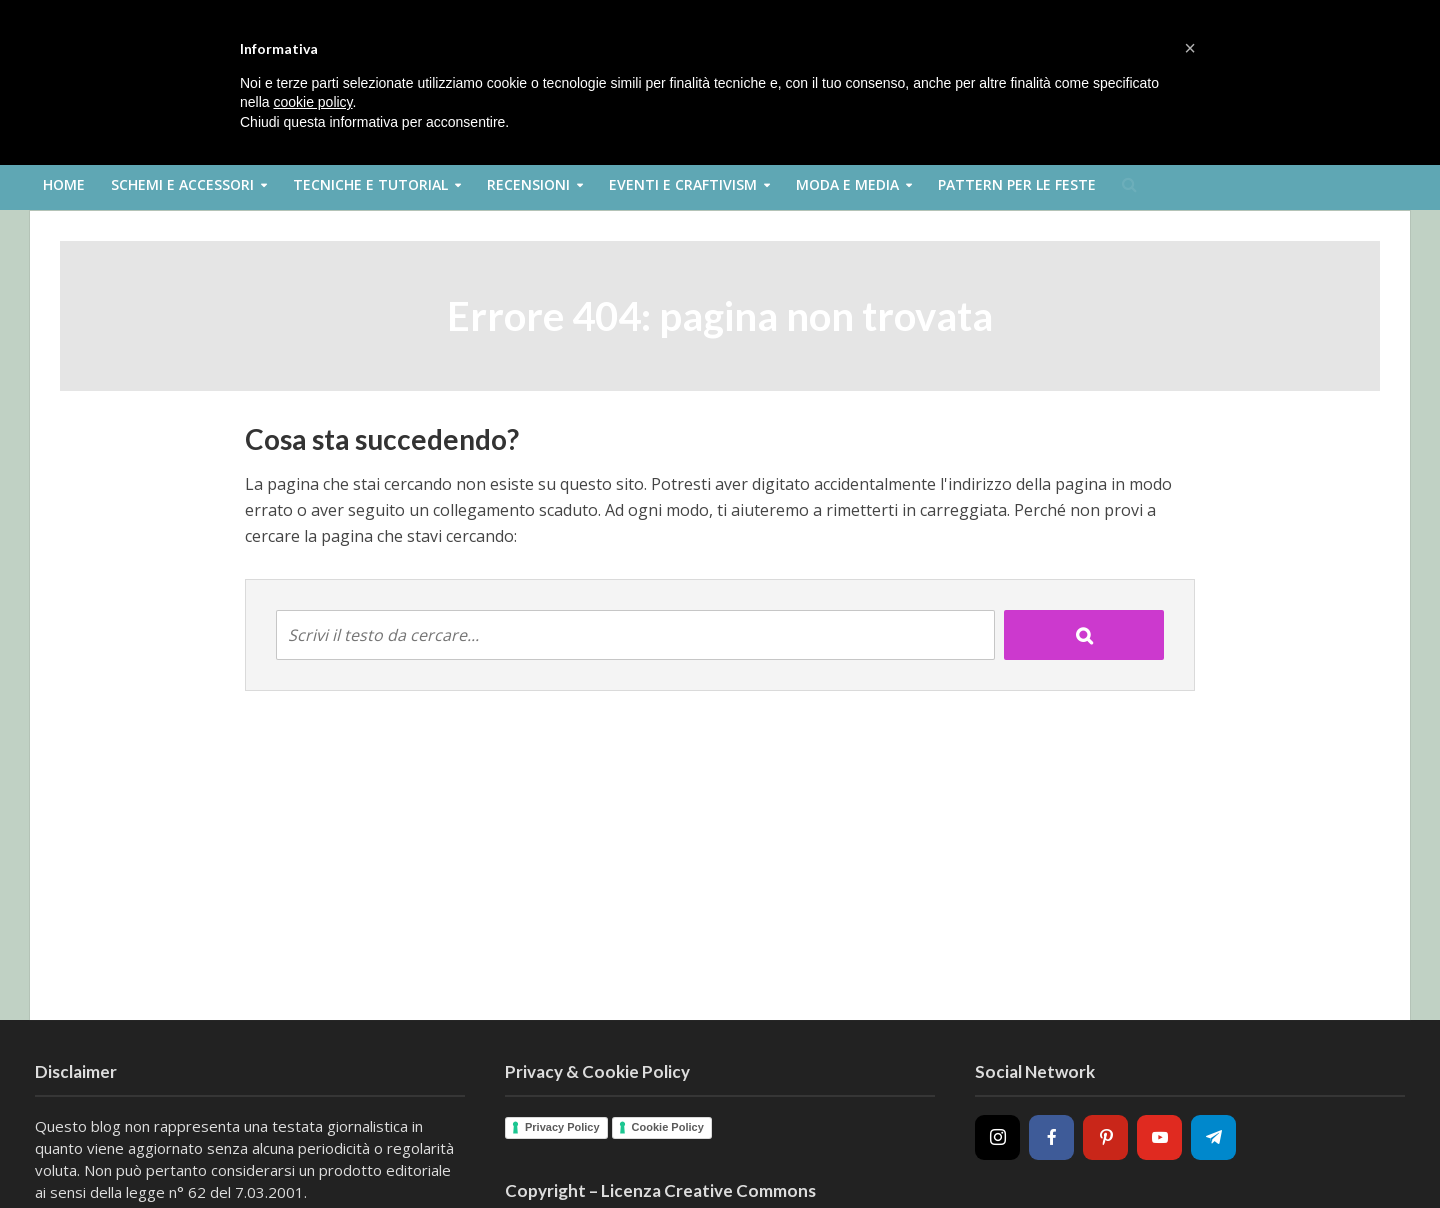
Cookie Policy (668, 1127)
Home (64, 184)
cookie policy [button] (312, 102)
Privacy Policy (562, 1127)
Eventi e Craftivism (683, 184)
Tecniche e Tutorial (370, 184)
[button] (1190, 48)
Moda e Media (847, 184)
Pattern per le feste (1017, 184)
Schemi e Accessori (182, 184)
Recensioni (528, 184)
